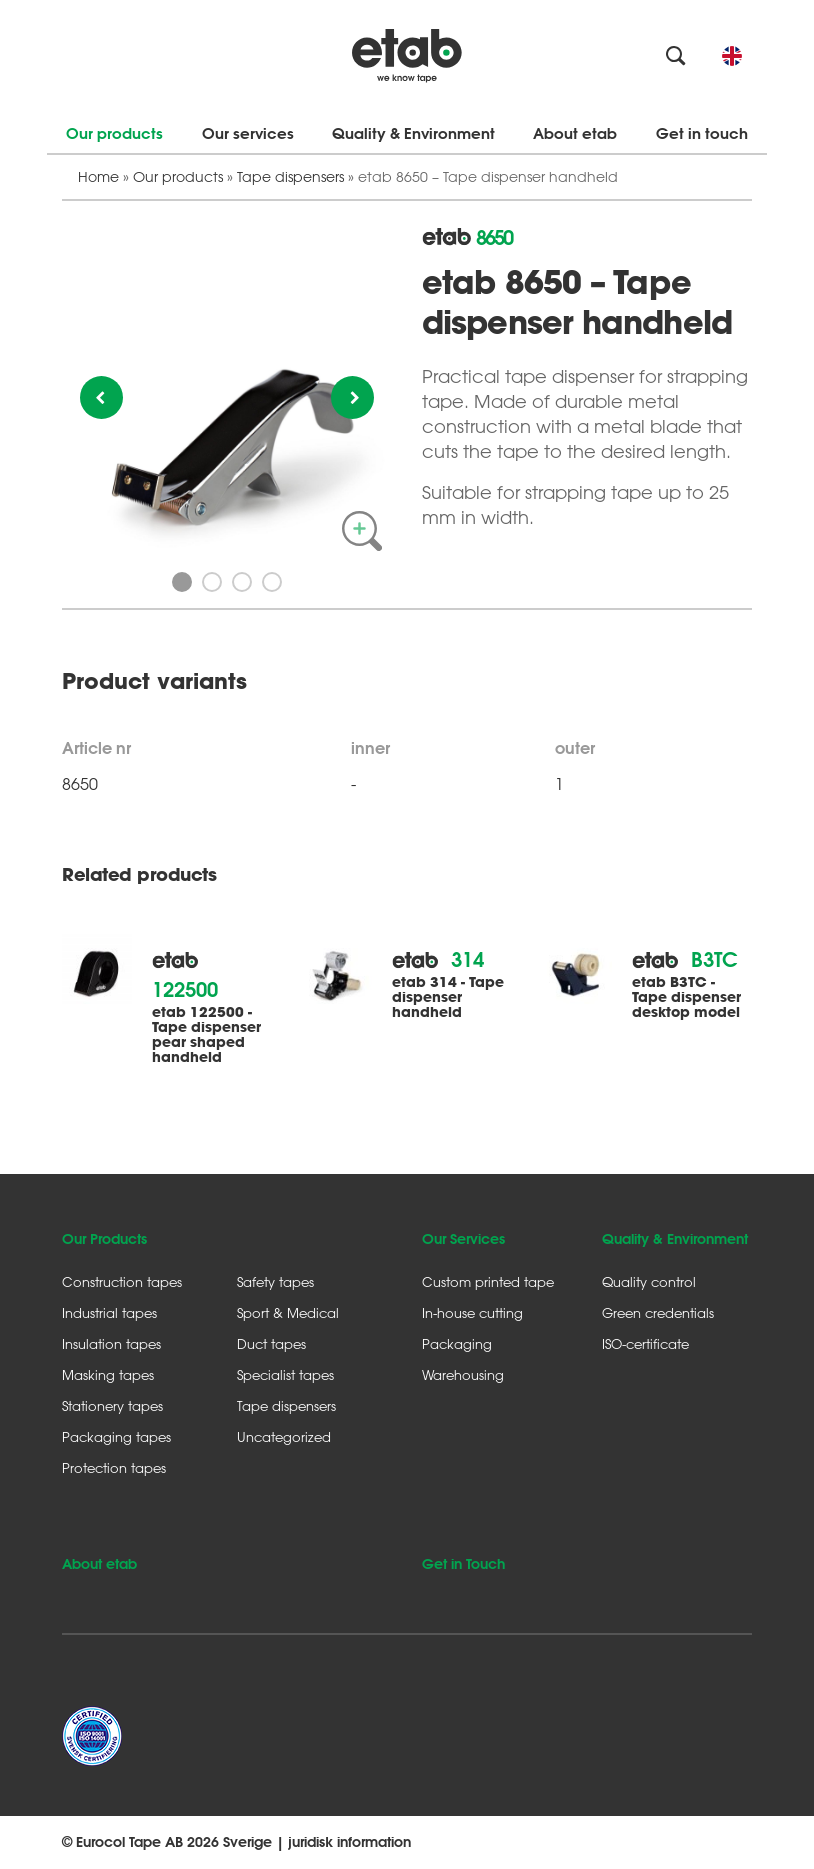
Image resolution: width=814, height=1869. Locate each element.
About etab (575, 133)
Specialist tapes (285, 1374)
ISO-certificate (645, 1343)
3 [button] (242, 582)
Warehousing (463, 1374)
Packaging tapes (116, 1436)
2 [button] (212, 582)
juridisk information (349, 1842)
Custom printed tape (488, 1281)
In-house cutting (472, 1312)
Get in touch (702, 133)
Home (98, 176)
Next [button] (352, 397)
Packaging (457, 1343)
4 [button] (272, 582)
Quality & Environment (413, 133)
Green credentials (658, 1312)
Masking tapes (108, 1374)
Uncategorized (284, 1436)
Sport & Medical (288, 1312)
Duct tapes (271, 1343)
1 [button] (182, 582)
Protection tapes (114, 1467)
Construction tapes (122, 1281)
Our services (248, 133)
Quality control (649, 1281)
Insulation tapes (111, 1343)
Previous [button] (101, 397)
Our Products (104, 1239)
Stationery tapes (112, 1405)
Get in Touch (463, 1564)
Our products (114, 133)
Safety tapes (275, 1281)
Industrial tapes (109, 1312)
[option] (227, 392)
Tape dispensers (290, 176)
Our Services (463, 1239)
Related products (139, 875)
